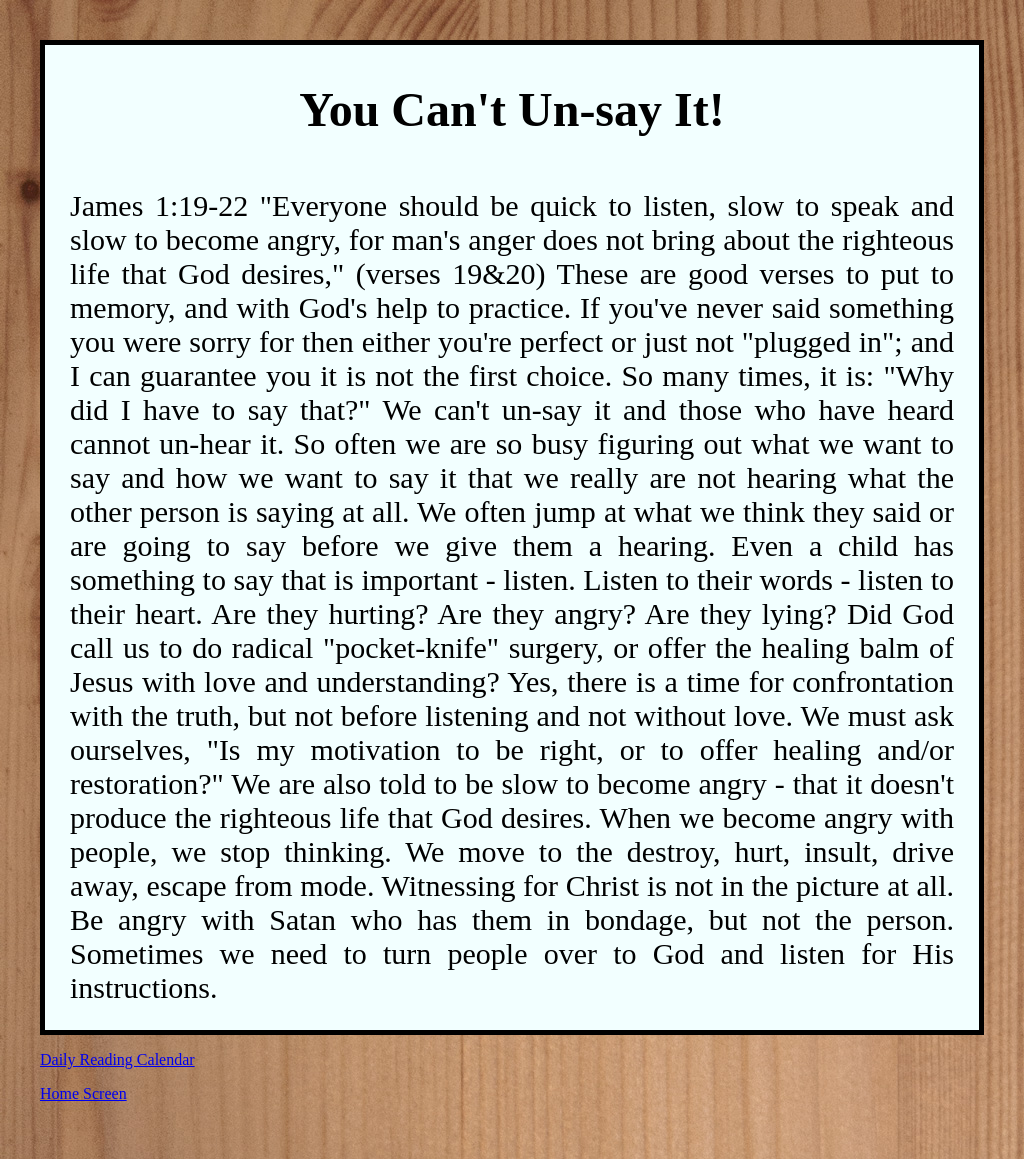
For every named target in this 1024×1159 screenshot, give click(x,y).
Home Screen (83, 1093)
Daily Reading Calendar (117, 1059)
